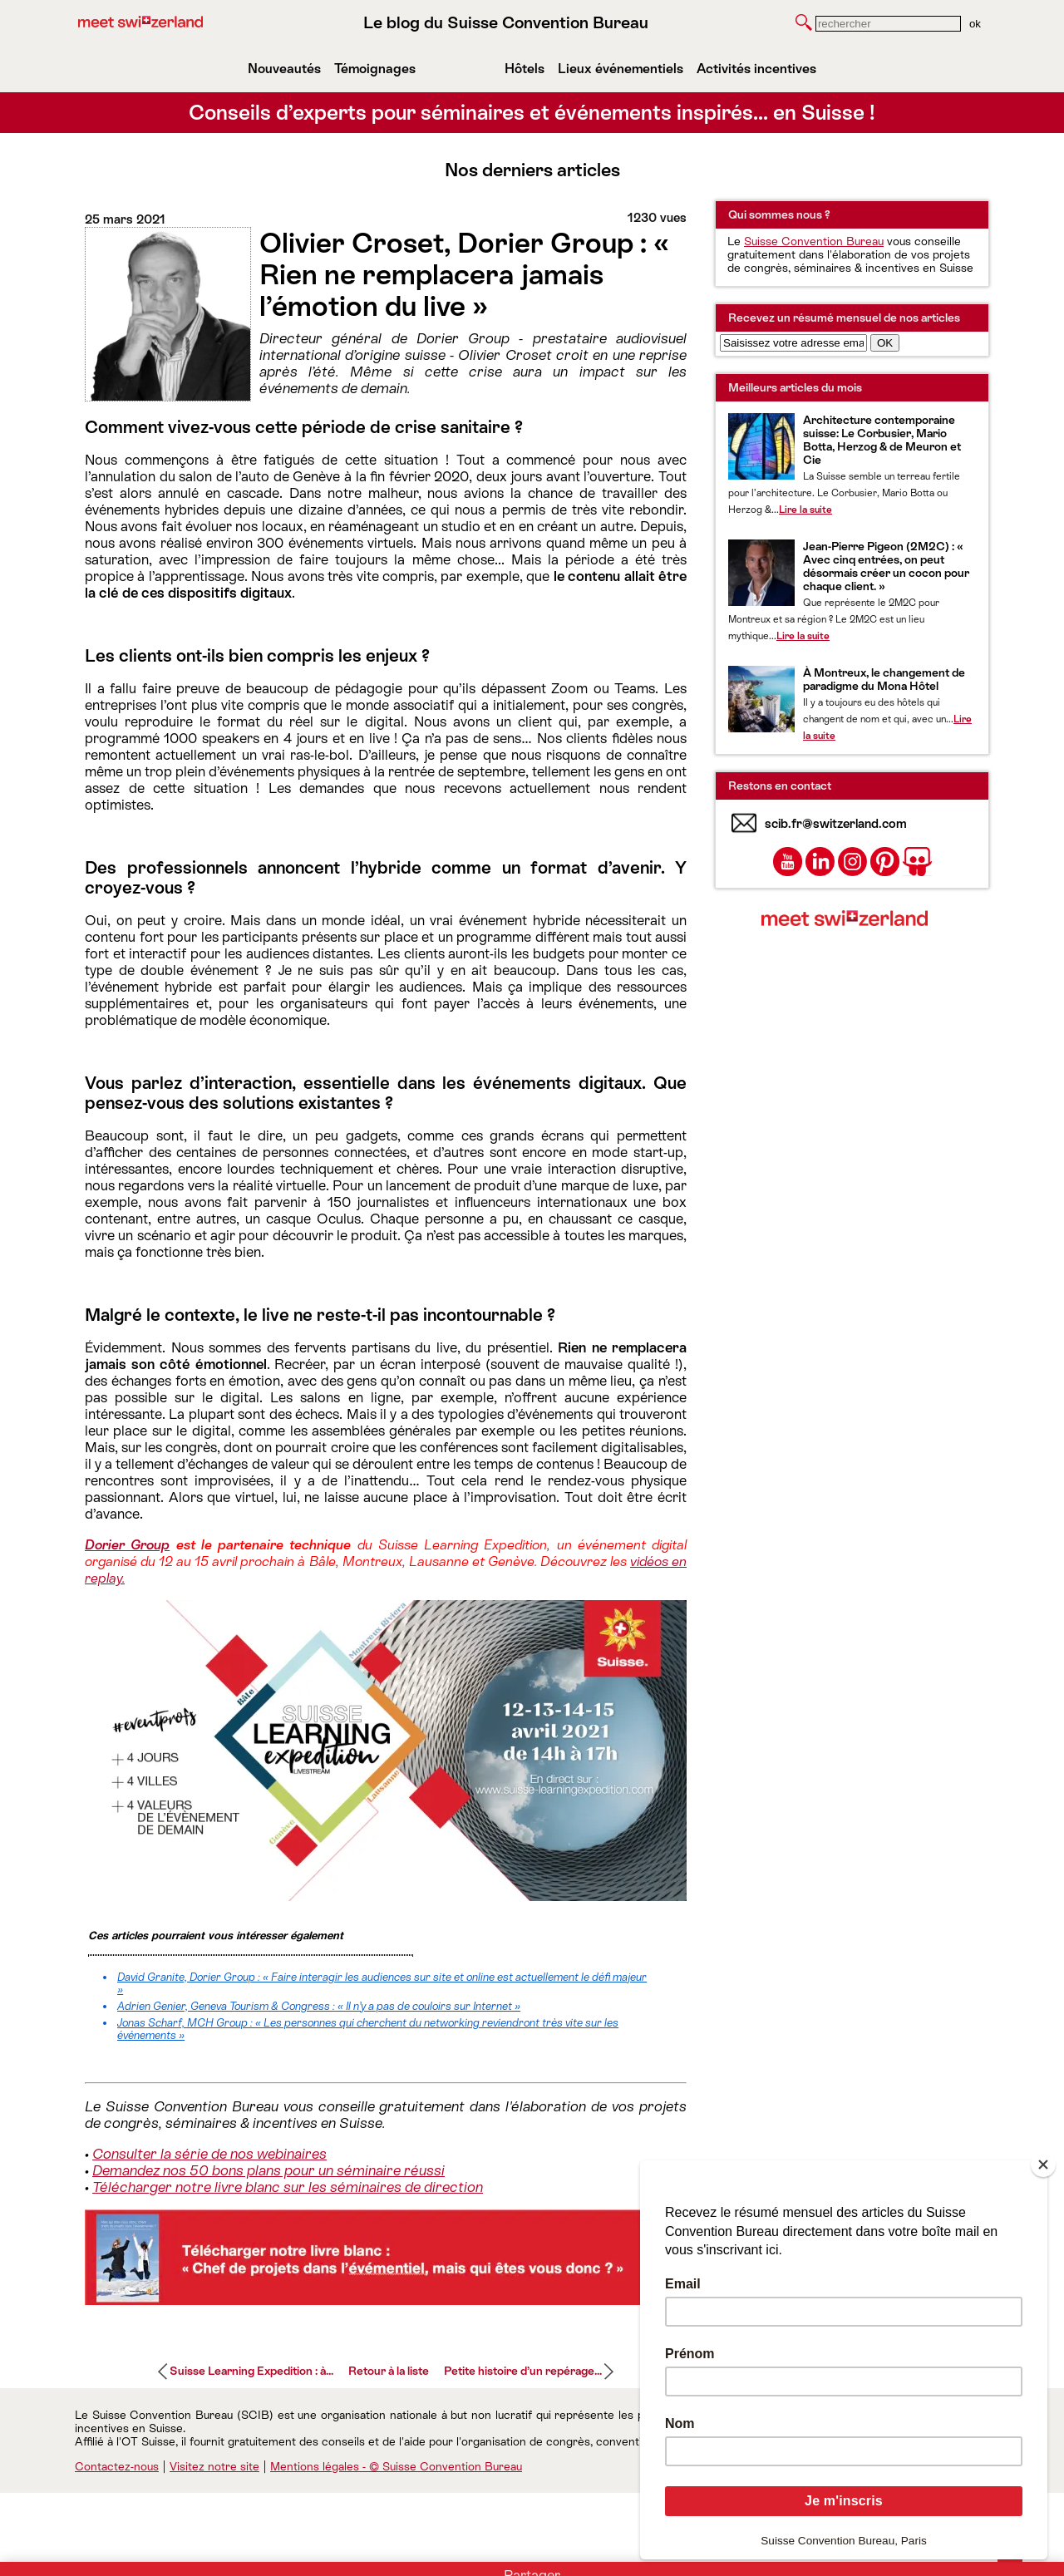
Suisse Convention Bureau (814, 241)
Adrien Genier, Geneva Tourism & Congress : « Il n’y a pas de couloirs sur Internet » (318, 2006)
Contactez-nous (117, 2466)
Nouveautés (284, 68)
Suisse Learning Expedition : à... (251, 2370)
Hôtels (524, 68)
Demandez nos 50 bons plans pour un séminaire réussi (268, 2170)
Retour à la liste (388, 2370)
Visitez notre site (214, 2466)
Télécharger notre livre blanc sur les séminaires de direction (287, 2187)
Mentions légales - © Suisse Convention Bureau (396, 2466)
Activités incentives (756, 68)
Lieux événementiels (620, 68)
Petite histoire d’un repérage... (523, 2370)
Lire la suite (805, 509)
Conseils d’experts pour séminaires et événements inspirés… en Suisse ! (532, 113)
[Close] (1043, 2164)
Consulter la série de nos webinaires (209, 2153)
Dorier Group (127, 1545)
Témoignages (375, 68)
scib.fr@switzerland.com (836, 823)
